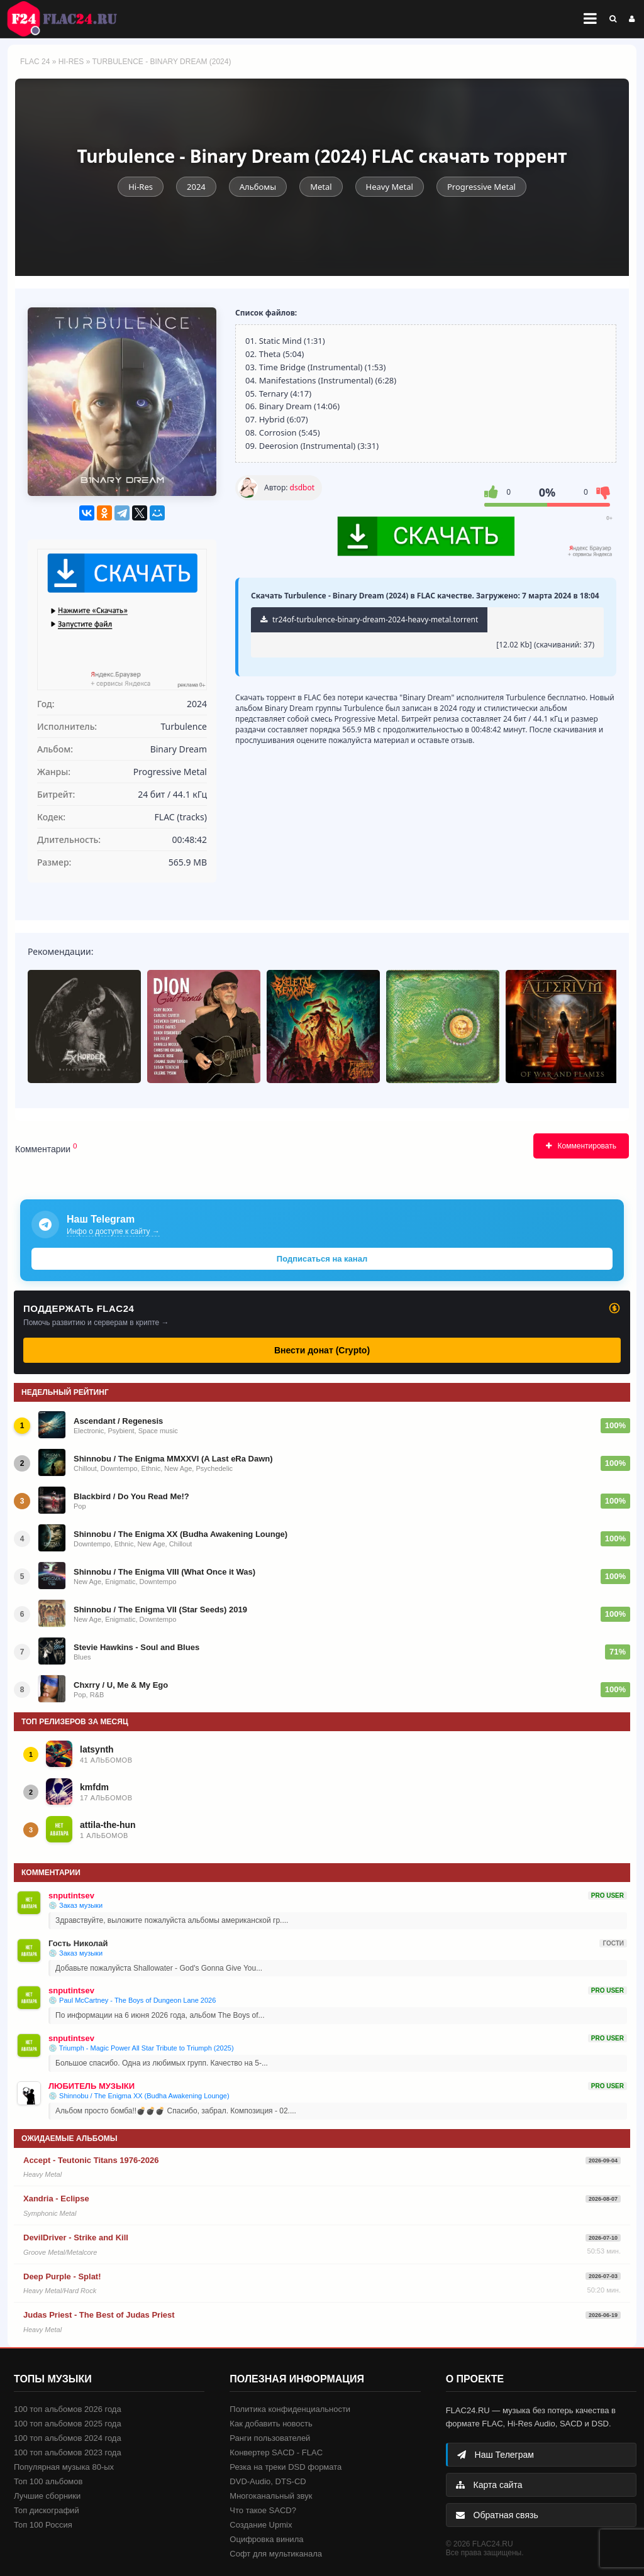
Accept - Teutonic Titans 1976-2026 (91, 2160)
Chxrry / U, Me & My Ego (121, 1685)
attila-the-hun (108, 1825)
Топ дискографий (46, 2510)
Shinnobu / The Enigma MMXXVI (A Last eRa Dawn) (173, 1458)
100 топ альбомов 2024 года (67, 2438)
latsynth (97, 1749)
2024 (196, 186)
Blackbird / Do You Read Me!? (131, 1496)
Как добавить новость (271, 2423)
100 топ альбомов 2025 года (67, 2423)
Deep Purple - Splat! (62, 2276)
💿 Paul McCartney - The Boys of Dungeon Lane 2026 (132, 2000)
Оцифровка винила (266, 2539)
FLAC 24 (69, 19)
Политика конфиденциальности (290, 2409)
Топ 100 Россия (43, 2524)
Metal (320, 186)
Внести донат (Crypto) (322, 1350)
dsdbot (302, 487)
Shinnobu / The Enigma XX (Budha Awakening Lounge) (180, 1534)
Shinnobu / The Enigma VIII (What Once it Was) (164, 1572)
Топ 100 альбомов (48, 2481)
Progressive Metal (481, 186)
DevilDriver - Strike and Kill (75, 2237)
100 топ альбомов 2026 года (67, 2409)
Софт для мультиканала (276, 2553)
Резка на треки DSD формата (285, 2467)
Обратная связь (497, 2515)
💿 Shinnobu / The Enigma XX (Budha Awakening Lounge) (139, 2096)
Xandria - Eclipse (56, 2198)
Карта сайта (489, 2485)
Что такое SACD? (263, 2510)
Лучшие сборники (47, 2496)
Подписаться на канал (322, 1258)
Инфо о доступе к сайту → (113, 1231)
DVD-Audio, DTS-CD (268, 2481)
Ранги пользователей (270, 2438)
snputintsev (71, 1895)
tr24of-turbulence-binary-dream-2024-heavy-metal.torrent (369, 619)
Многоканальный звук (271, 2496)
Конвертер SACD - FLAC (276, 2452)
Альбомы (258, 186)
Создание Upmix (261, 2524)
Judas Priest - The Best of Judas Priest (99, 2315)
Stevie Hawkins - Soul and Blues (136, 1647)
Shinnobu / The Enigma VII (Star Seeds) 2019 (160, 1609)
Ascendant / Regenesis (118, 1421)
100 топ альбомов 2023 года (67, 2452)
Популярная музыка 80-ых (64, 2467)
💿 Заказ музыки (75, 1905)
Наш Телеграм (495, 2455)
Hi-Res (71, 61)
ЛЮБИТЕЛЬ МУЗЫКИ (91, 2086)
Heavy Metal (389, 186)
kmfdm (94, 1787)
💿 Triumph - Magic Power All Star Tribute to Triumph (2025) (141, 2048)
